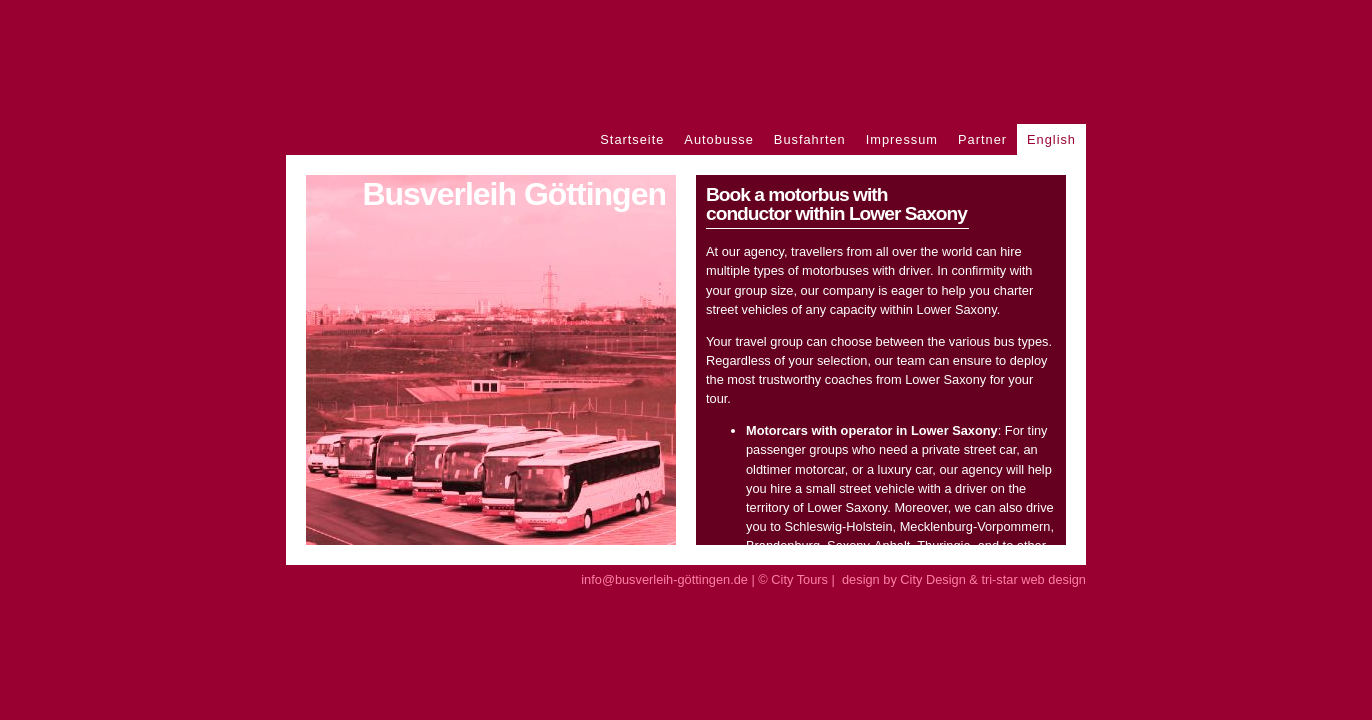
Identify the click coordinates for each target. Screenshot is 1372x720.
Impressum (902, 139)
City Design (932, 579)
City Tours (799, 579)
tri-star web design (1033, 579)
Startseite (632, 139)
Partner (982, 139)
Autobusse (718, 139)
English (1051, 139)
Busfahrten (810, 139)
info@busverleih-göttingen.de (664, 579)
